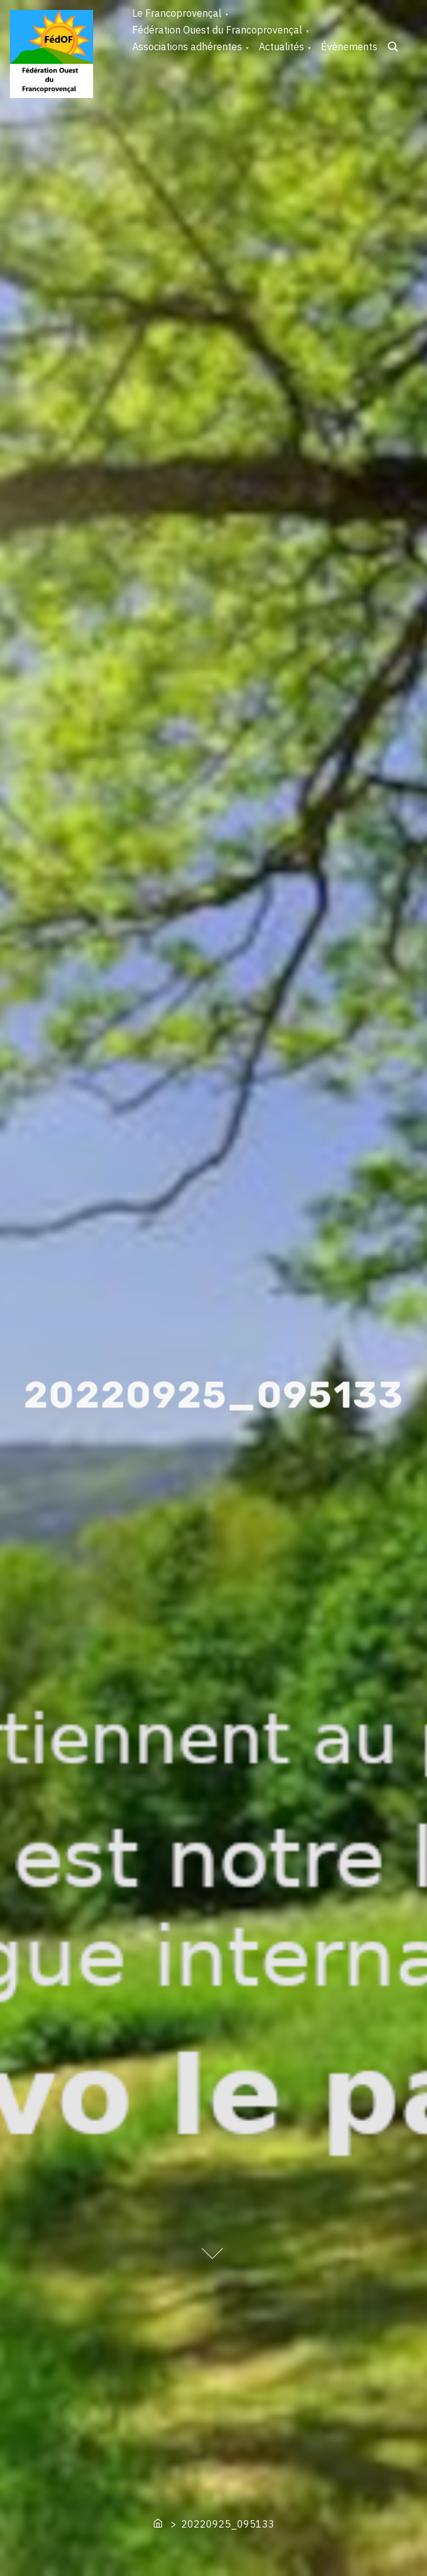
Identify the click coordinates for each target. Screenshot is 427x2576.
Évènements (349, 46)
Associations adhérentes (187, 46)
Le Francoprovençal (177, 13)
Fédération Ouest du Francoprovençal (217, 30)
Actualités (281, 46)
